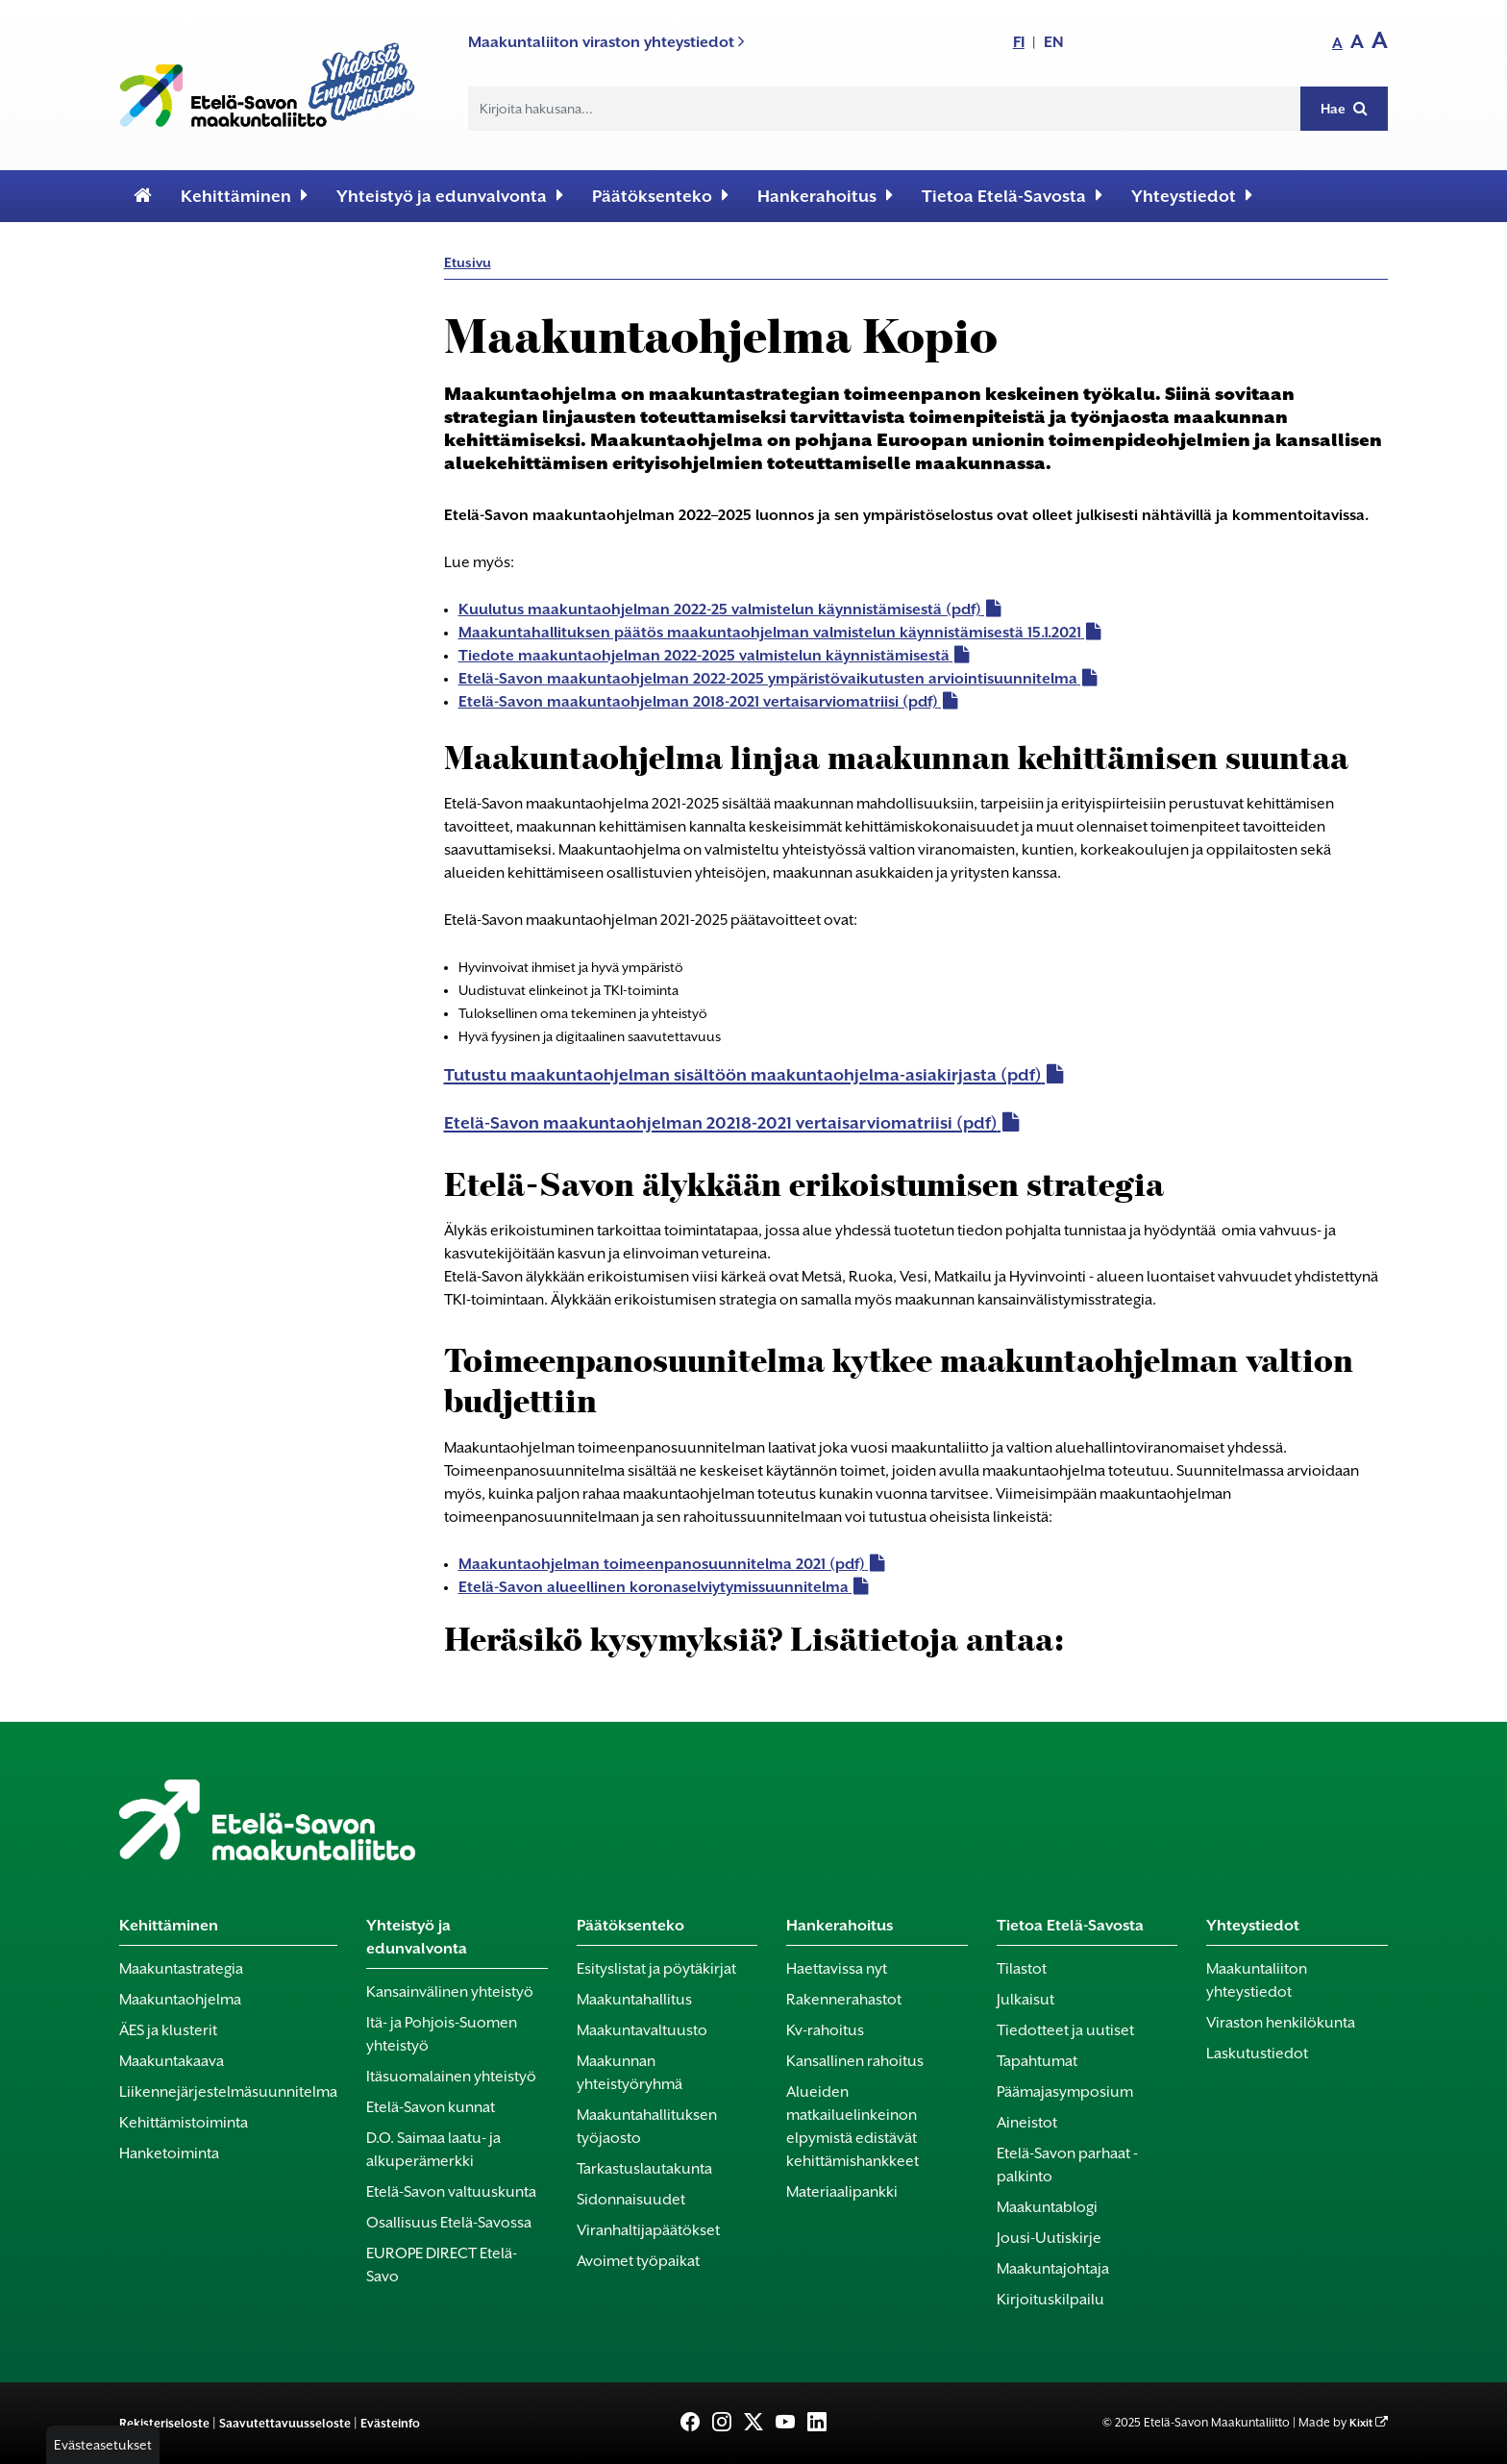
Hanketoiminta (169, 2153)
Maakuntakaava (171, 2061)
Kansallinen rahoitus (855, 2061)
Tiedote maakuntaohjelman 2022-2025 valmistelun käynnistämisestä (704, 655)
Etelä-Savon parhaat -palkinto (1067, 2165)
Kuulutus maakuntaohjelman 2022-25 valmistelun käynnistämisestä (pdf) (719, 609)
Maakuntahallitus (634, 1999)
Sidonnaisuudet (631, 2199)
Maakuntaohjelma (180, 1999)
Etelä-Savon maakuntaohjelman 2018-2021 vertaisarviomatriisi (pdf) (698, 701)
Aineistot (1027, 2122)
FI (1019, 42)
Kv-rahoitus (825, 2030)
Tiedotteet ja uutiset (1065, 2030)
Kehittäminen (244, 196)
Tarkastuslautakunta (644, 2169)
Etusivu (467, 262)
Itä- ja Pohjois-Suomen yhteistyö (441, 2034)
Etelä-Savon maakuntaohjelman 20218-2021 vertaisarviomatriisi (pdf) (721, 1122)
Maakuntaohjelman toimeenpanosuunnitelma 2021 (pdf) (661, 1564)
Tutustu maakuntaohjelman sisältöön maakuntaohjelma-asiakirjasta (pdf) (743, 1074)
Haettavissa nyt (836, 1969)
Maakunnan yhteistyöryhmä (629, 2073)
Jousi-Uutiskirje (1049, 2238)
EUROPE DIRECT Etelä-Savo (441, 2265)
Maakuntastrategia (181, 1969)
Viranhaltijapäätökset (648, 2230)
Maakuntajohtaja (1053, 2268)
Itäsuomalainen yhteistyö (451, 2076)
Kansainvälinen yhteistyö (449, 1992)
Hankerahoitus (825, 196)
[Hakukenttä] (884, 109)
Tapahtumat (1037, 2061)
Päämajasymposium (1065, 2092)
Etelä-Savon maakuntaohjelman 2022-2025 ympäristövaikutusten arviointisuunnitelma (767, 678)
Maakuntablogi (1047, 2207)
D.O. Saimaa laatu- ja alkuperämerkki (433, 2149)
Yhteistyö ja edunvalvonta (449, 196)
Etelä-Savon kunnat (430, 2107)
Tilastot (1022, 1969)
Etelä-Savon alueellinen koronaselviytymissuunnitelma (653, 1587)
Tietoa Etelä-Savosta (1012, 196)
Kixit (1360, 2423)
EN (1054, 42)
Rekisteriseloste (164, 2423)
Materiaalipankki (842, 2192)
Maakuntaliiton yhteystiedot (1256, 1980)
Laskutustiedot (1257, 2053)
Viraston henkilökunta (1280, 2022)
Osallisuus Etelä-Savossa (448, 2222)
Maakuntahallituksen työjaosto (647, 2126)
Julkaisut (1025, 1999)
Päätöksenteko (660, 196)
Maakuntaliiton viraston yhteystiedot (606, 42)
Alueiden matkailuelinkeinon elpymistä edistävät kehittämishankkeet (852, 2126)
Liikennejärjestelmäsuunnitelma (228, 2092)
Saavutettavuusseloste (285, 2423)
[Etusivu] (142, 196)
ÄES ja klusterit (168, 2030)
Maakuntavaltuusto (642, 2030)
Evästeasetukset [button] (103, 2444)
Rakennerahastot (844, 1999)
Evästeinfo (390, 2423)
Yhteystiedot (1191, 196)
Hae (1344, 108)
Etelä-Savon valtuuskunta (451, 2192)
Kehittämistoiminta (183, 2122)
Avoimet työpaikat (638, 2261)
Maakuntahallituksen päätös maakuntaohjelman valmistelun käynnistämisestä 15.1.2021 (769, 632)
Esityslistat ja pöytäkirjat (656, 1969)
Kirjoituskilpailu (1050, 2299)
